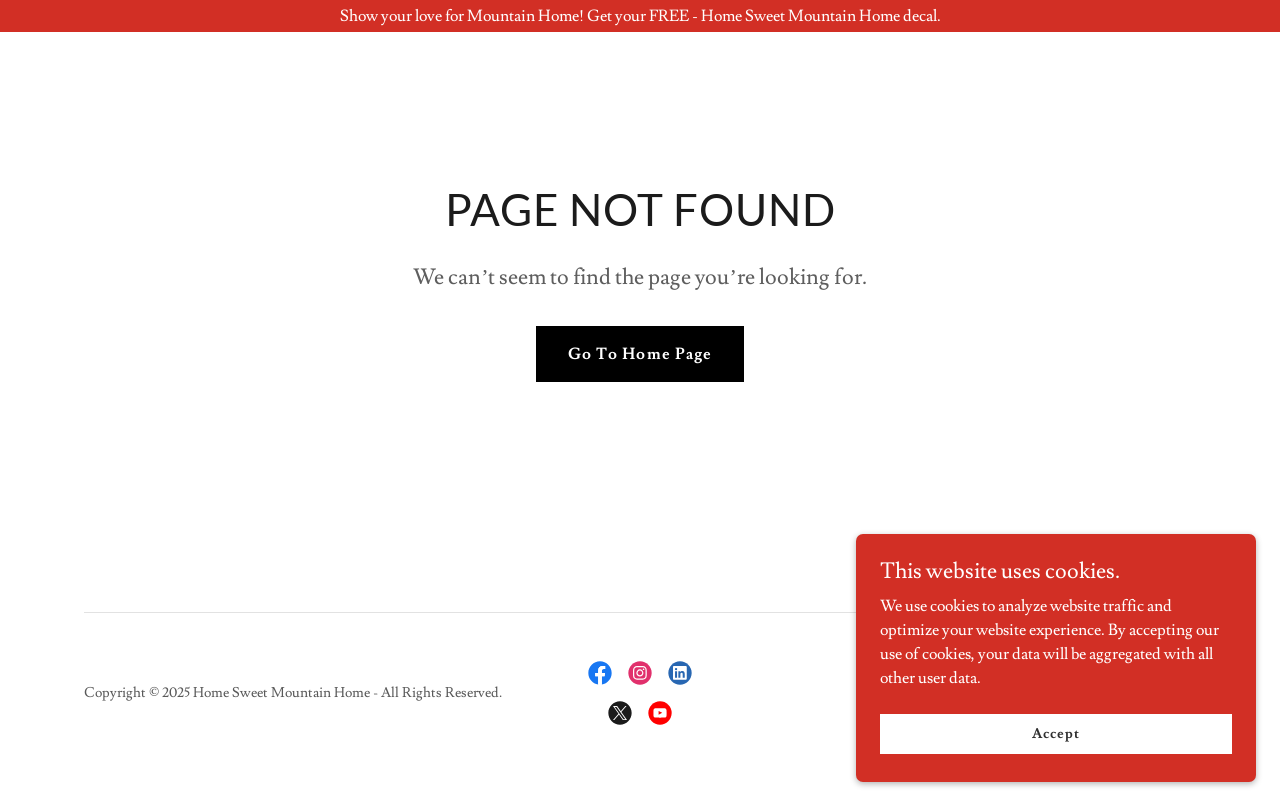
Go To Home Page (639, 354)
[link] (600, 673)
